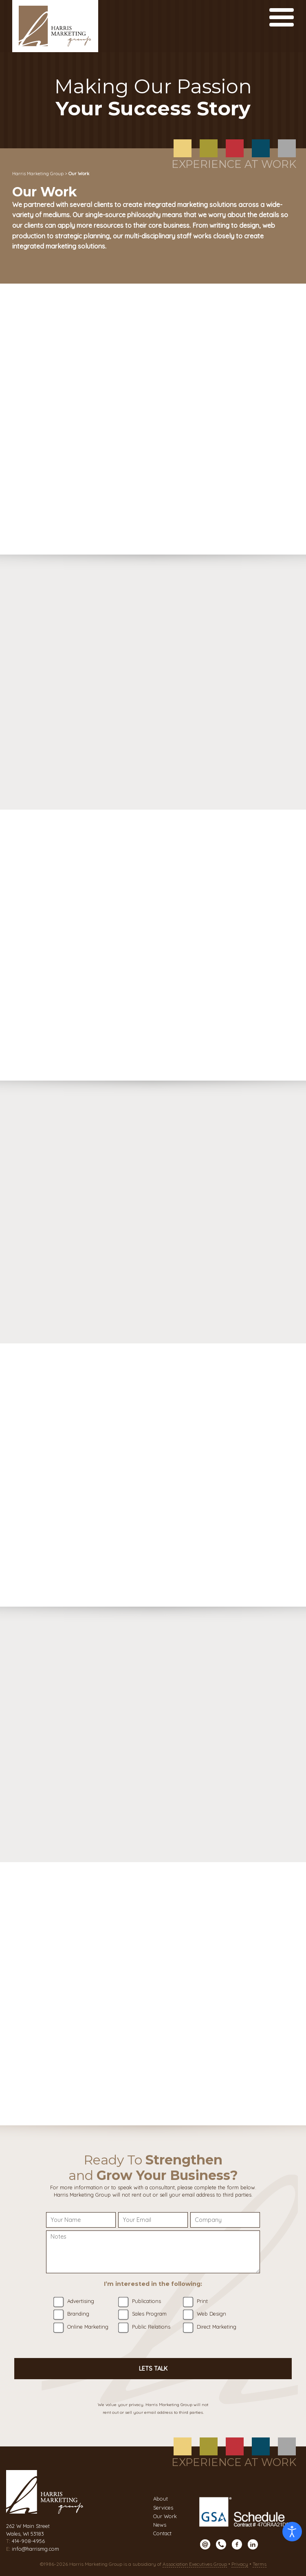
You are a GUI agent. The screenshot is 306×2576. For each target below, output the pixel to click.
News (159, 2524)
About (160, 2498)
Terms (259, 2564)
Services (163, 2507)
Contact (162, 2533)
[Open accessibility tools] (292, 2531)
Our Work (165, 2516)
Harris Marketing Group (38, 173)
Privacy (239, 2564)
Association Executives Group (195, 2564)
